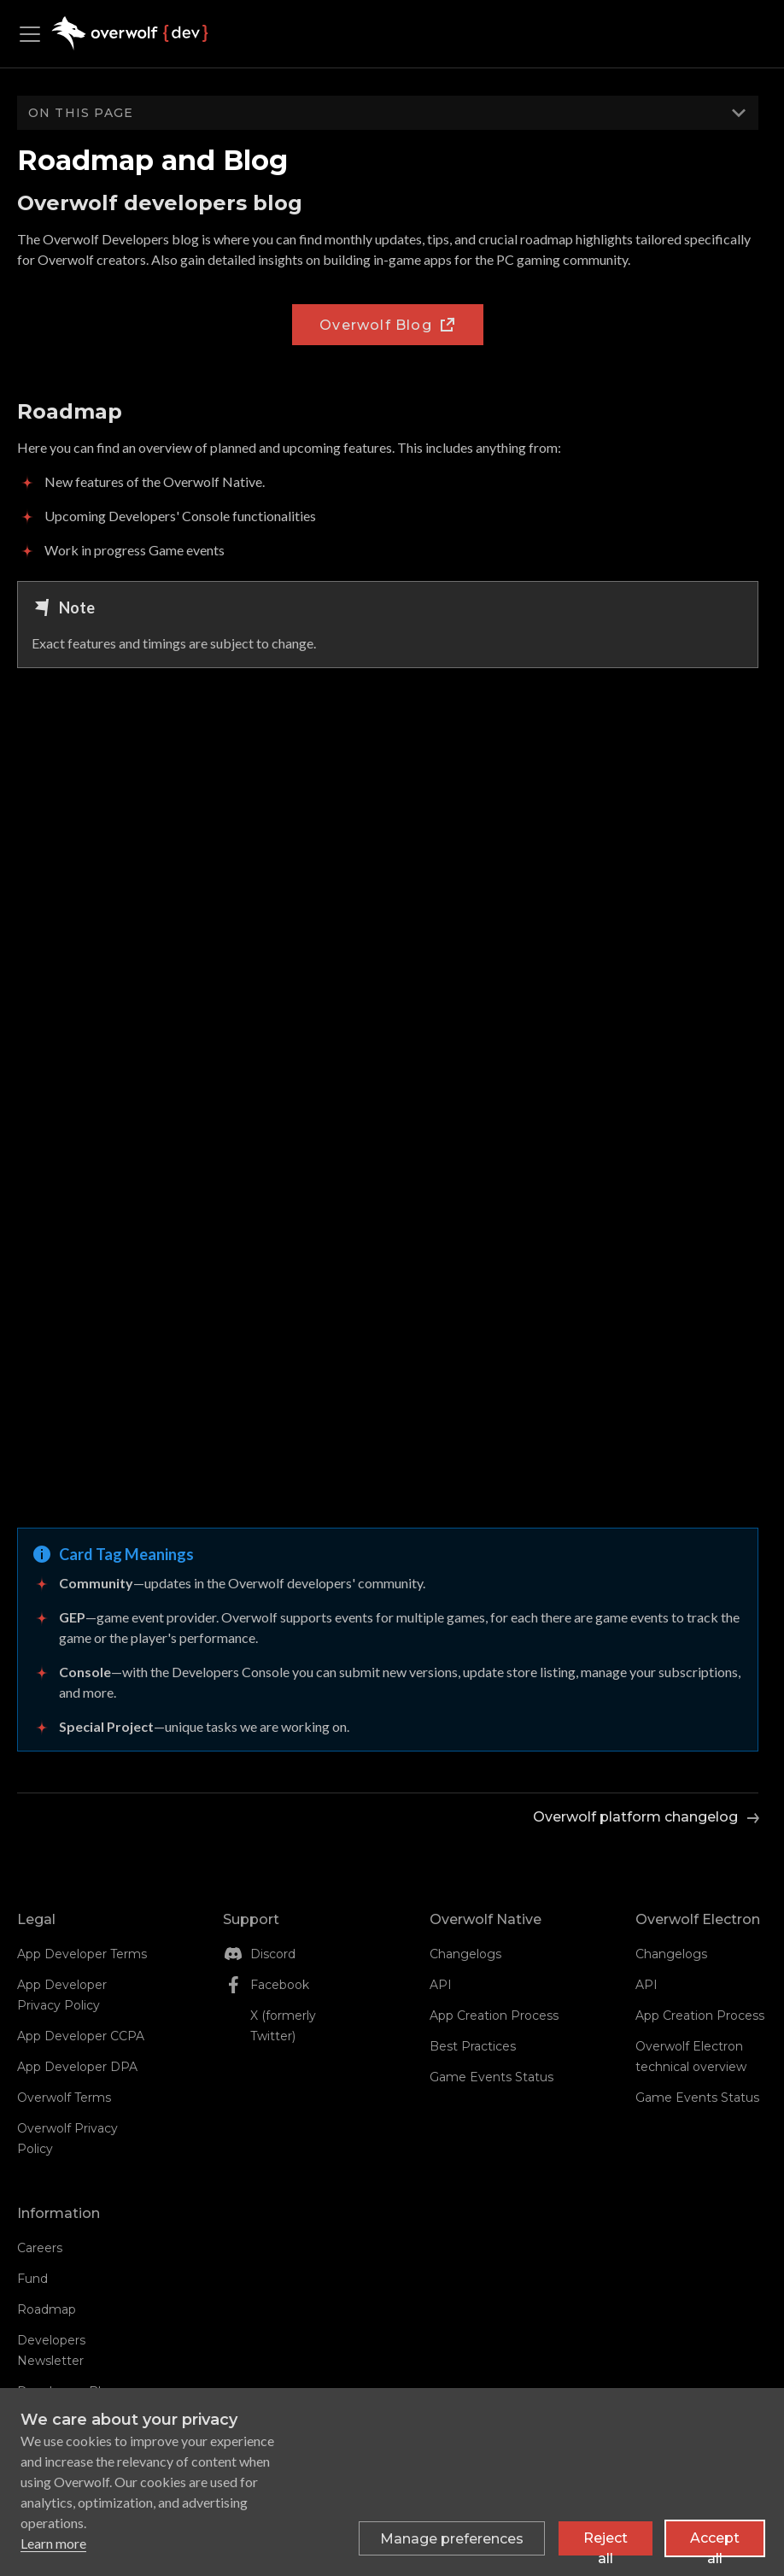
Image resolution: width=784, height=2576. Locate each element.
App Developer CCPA (80, 2036)
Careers (39, 2248)
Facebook (279, 1984)
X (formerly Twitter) (283, 2026)
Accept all (715, 2542)
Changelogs (465, 1954)
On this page (80, 112)
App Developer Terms (82, 1954)
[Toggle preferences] (452, 2538)
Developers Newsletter (51, 2350)
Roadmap (46, 2309)
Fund (32, 2278)
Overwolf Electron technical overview (690, 2056)
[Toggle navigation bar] (34, 34)
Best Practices (473, 2046)
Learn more (53, 2543)
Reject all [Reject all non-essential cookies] (605, 2542)
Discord (272, 1954)
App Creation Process (494, 2015)
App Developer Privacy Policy (62, 1995)
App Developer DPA (77, 2066)
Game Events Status (491, 2077)
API (441, 1984)
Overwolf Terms (64, 2097)
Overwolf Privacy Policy (67, 2138)
